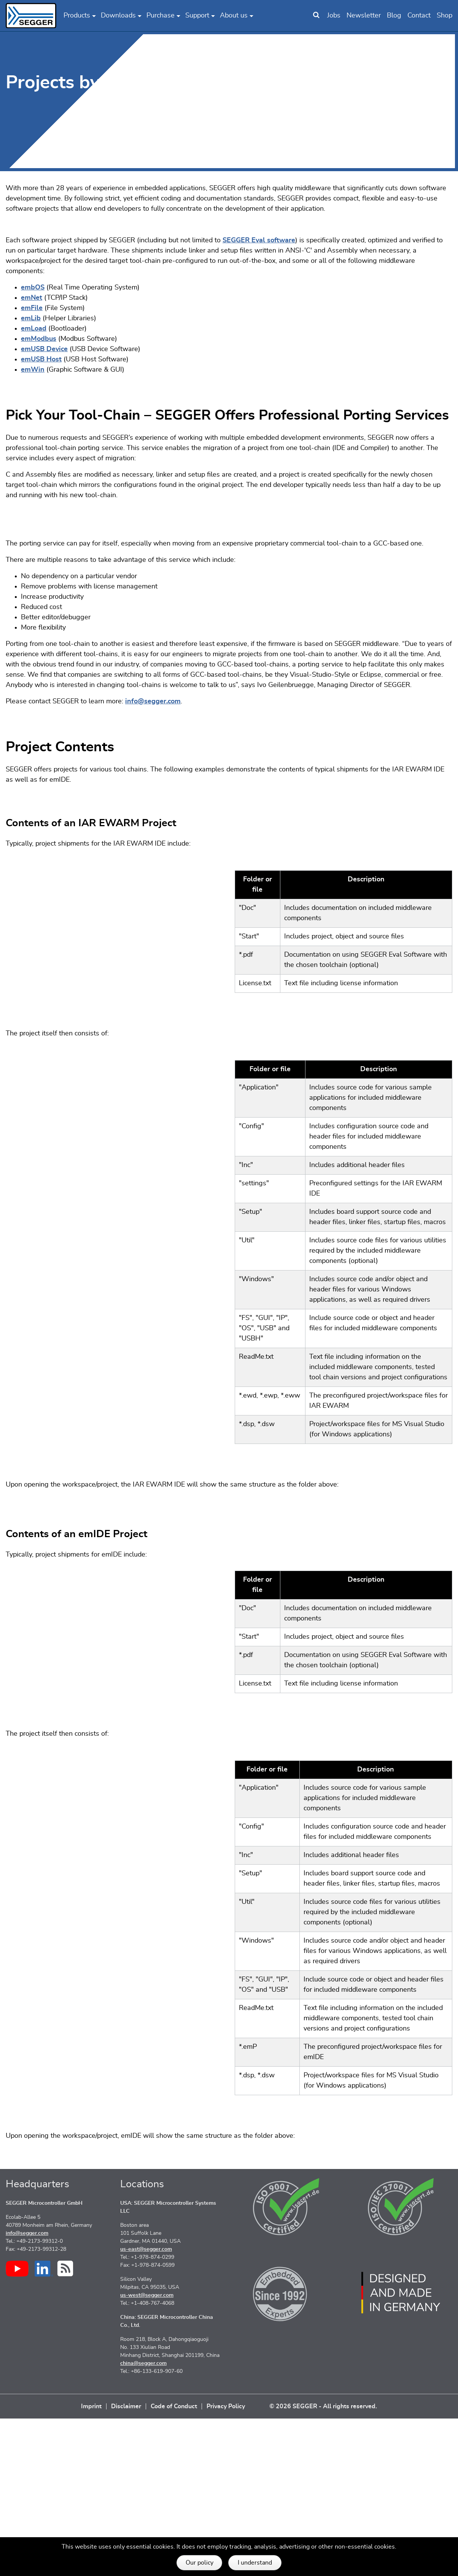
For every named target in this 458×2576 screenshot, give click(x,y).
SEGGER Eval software (259, 240)
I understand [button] (255, 2563)
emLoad (33, 328)
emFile (32, 308)
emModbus (38, 339)
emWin (33, 369)
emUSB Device (44, 349)
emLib (31, 318)
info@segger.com (153, 803)
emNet (31, 297)
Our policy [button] (199, 2563)
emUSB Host (41, 359)
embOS (33, 287)
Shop (444, 15)
